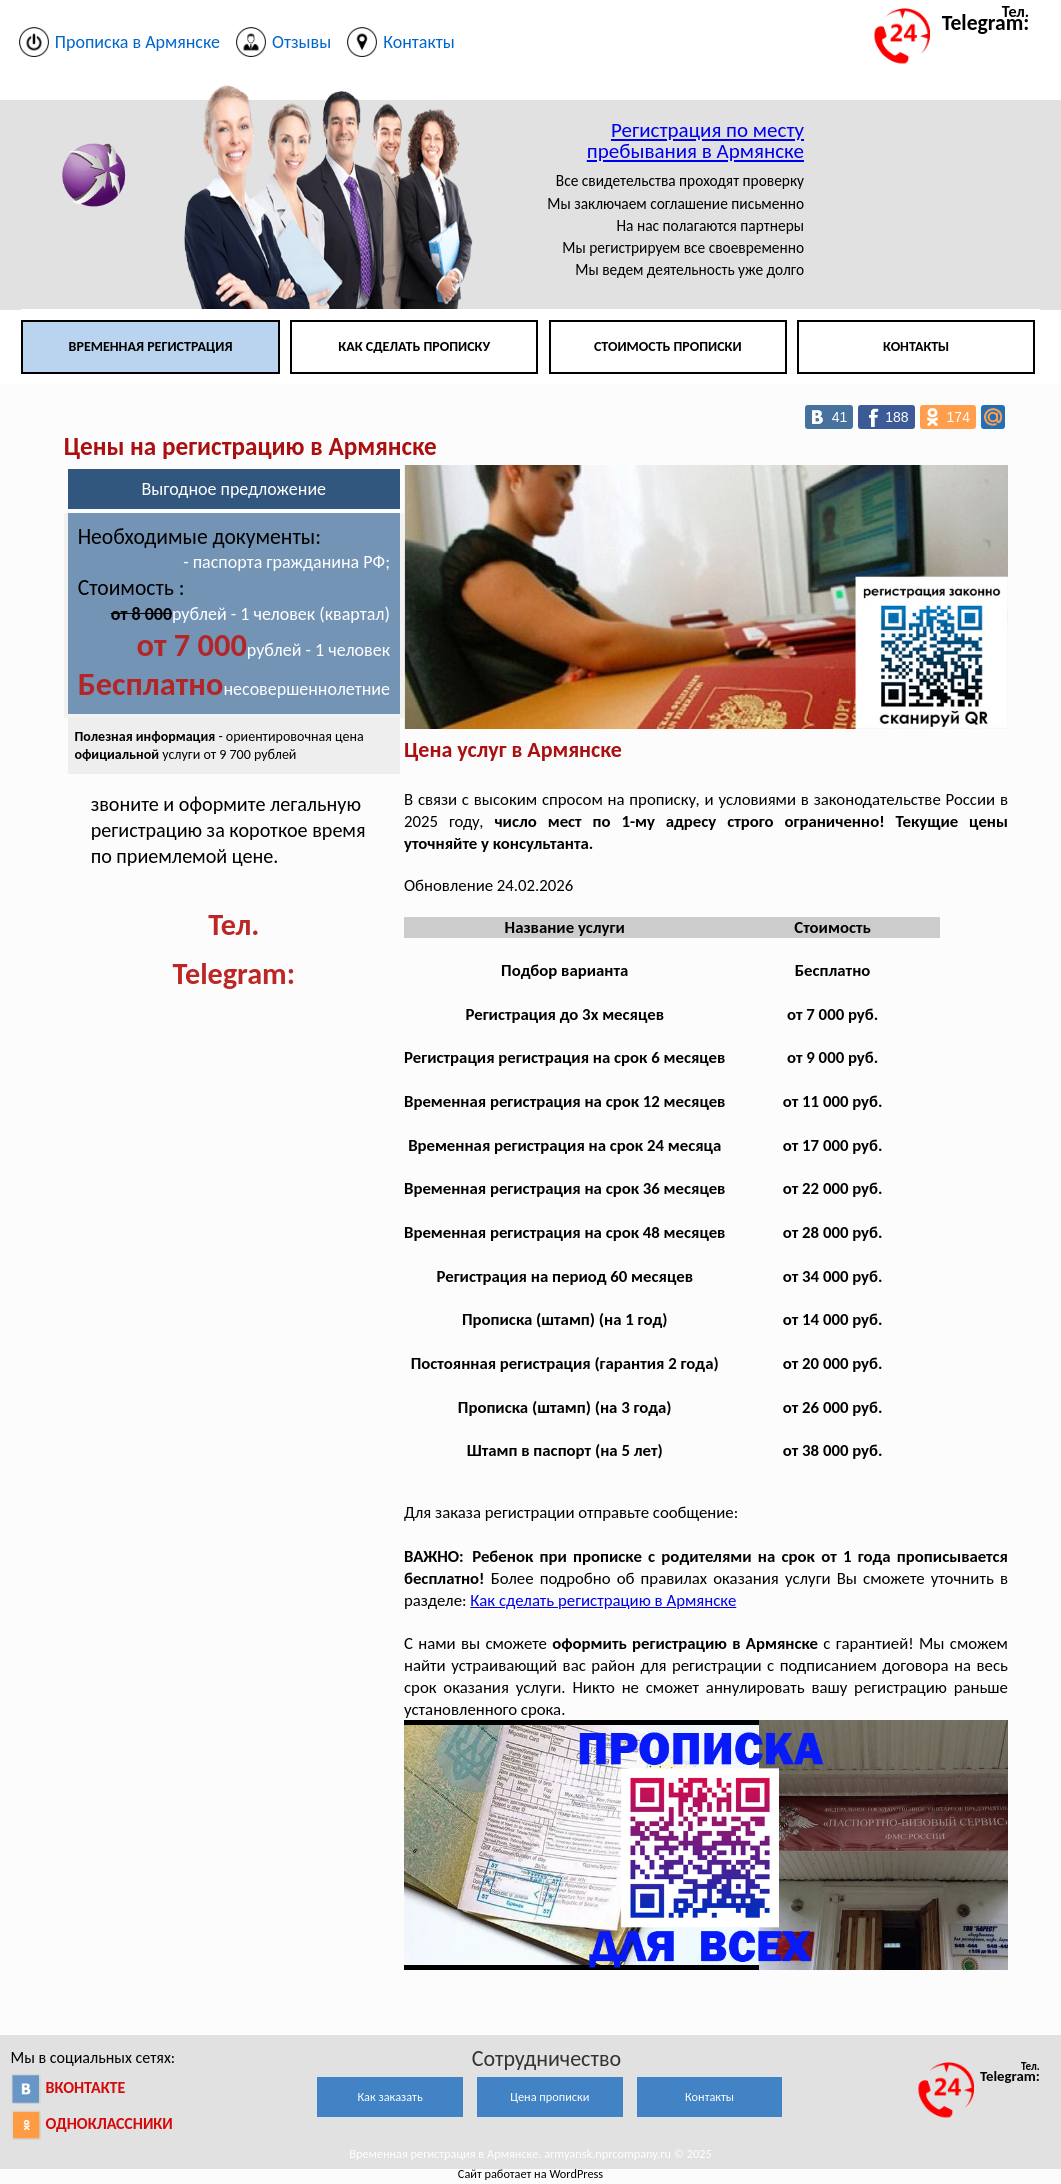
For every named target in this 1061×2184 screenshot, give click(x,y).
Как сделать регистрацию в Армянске (603, 1600)
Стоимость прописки (668, 346)
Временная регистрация (151, 346)
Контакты (916, 346)
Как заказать (389, 2096)
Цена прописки (549, 2096)
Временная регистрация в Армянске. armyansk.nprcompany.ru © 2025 (530, 2153)
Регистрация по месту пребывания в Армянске (695, 140)
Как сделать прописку (414, 346)
